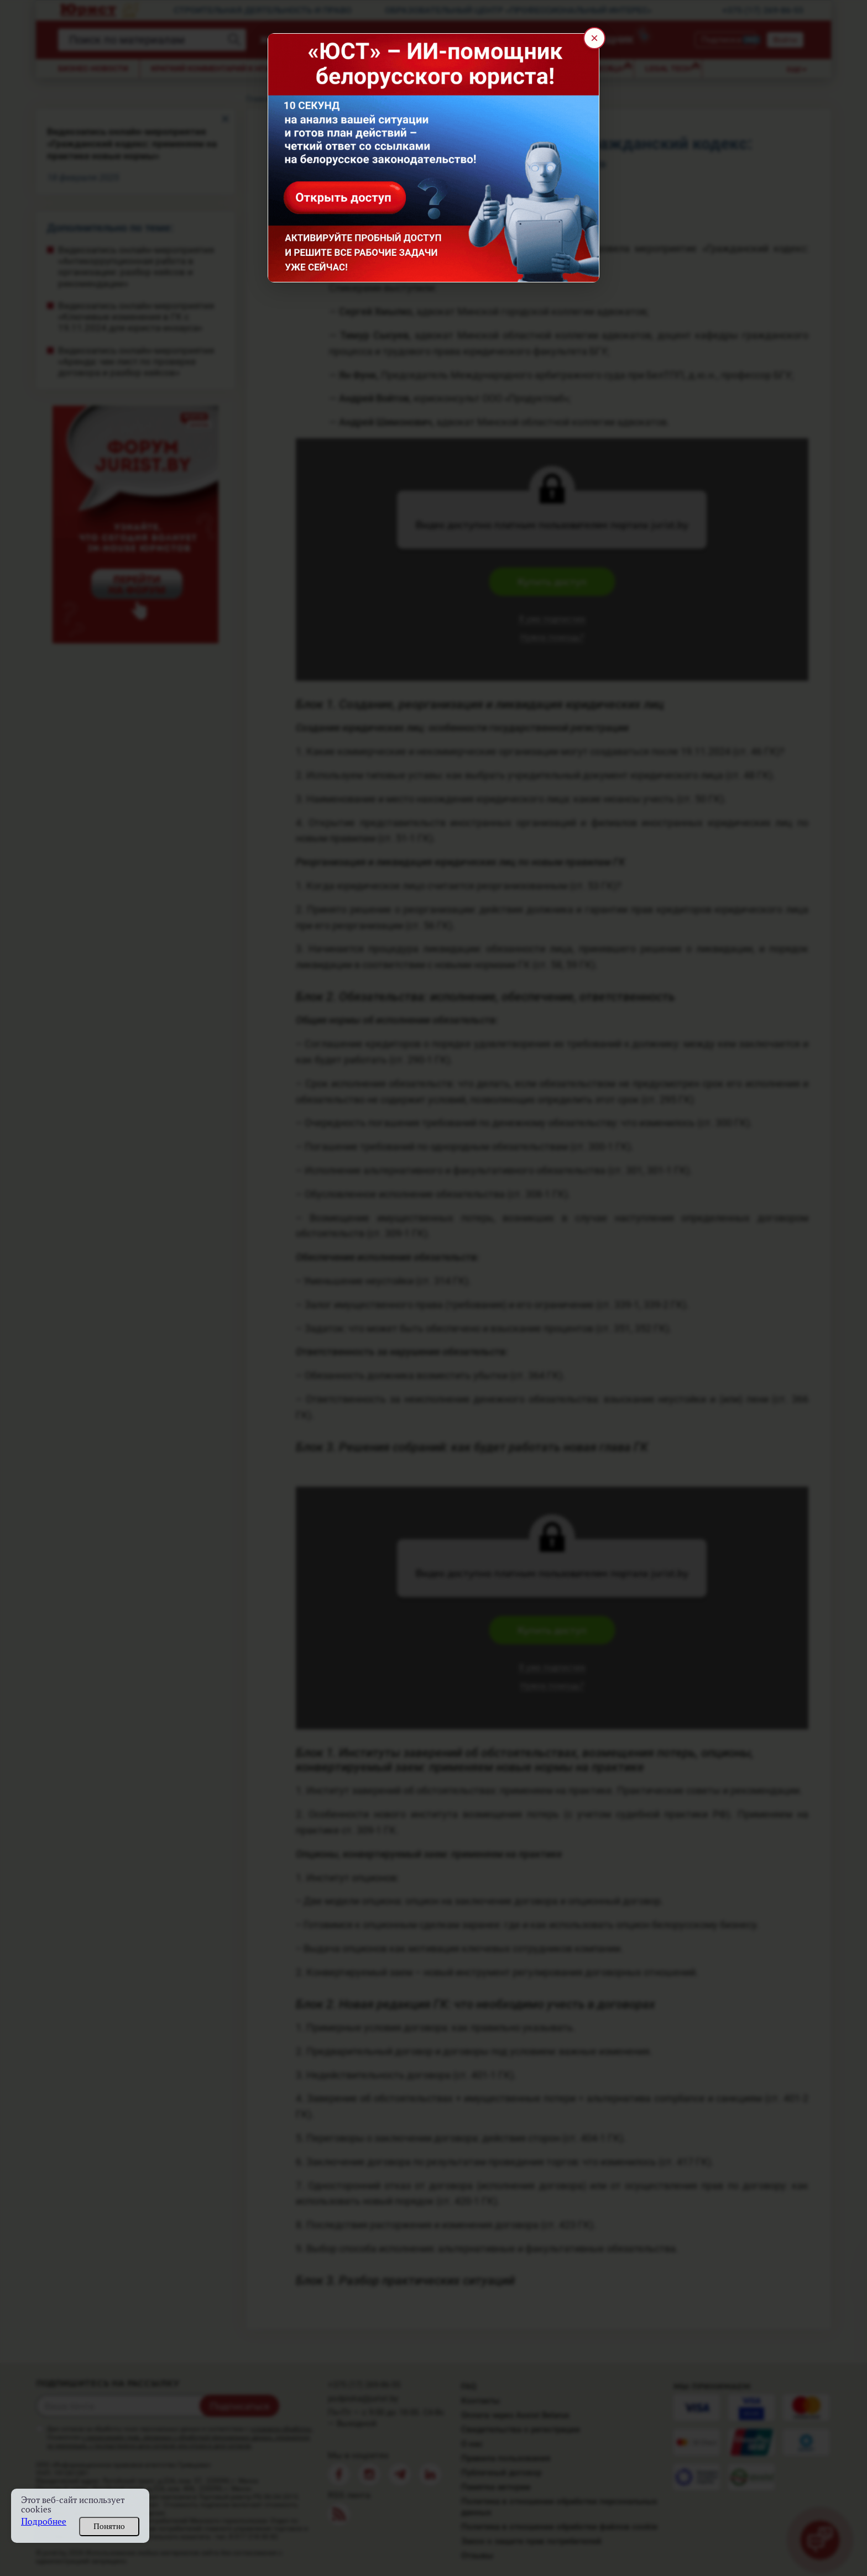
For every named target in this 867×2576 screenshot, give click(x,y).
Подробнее (43, 2521)
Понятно (109, 2526)
